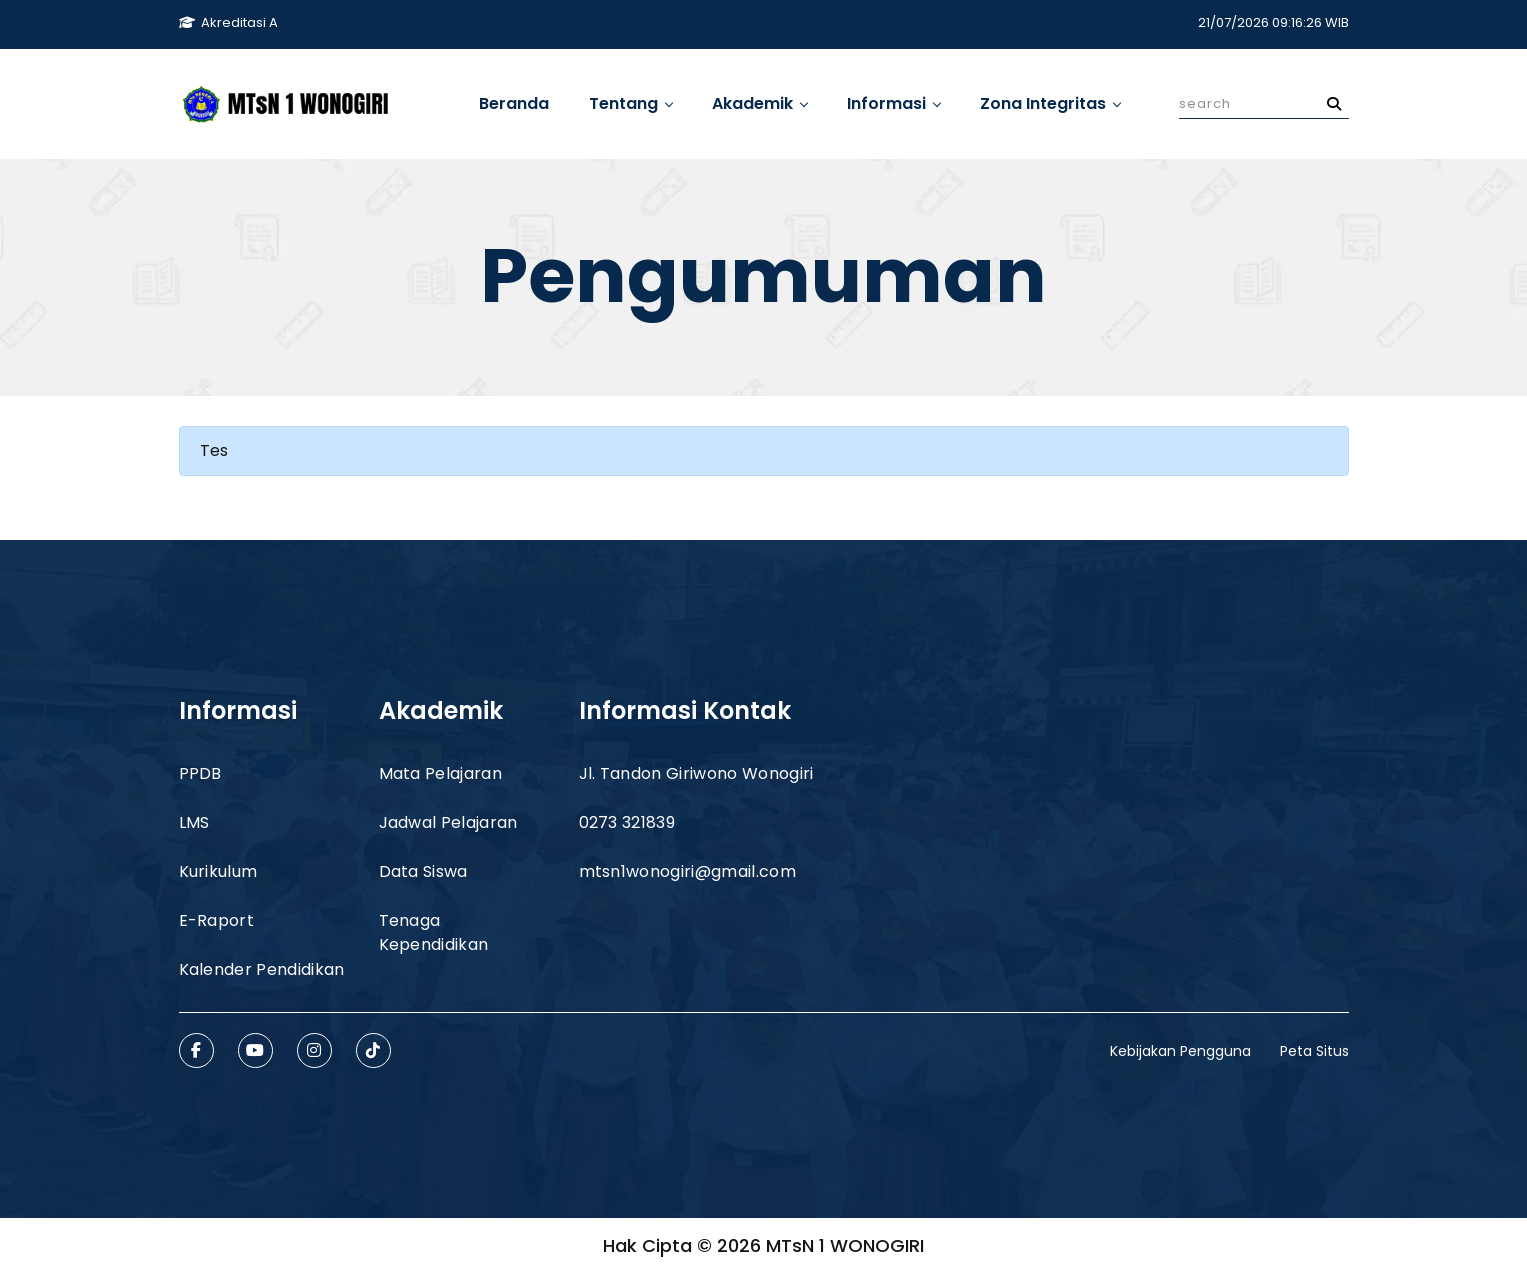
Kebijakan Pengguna (1180, 1051)
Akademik (759, 103)
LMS (194, 822)
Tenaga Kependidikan (434, 932)
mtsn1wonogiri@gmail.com (687, 871)
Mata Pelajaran (440, 773)
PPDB (200, 773)
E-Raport (217, 920)
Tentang (630, 103)
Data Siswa (423, 871)
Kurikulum (218, 871)
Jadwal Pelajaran (448, 822)
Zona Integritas (1050, 103)
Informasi (893, 103)
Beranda (514, 103)
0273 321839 (627, 822)
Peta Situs (1314, 1051)
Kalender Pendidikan (262, 969)
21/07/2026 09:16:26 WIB (1273, 22)
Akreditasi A (228, 22)
